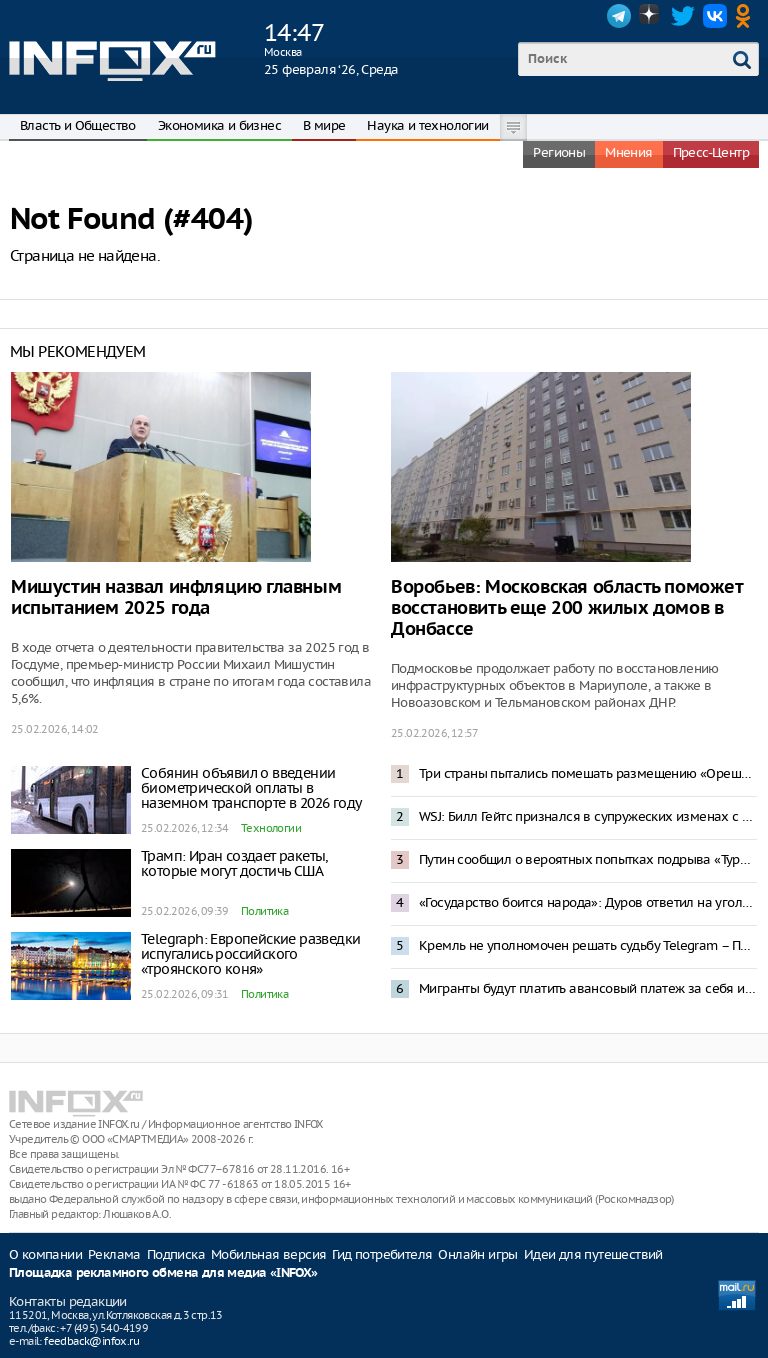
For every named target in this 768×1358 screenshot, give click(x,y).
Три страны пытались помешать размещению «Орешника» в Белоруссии (588, 773)
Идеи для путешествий (593, 1254)
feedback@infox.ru (91, 1341)
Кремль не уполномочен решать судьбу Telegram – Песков (588, 945)
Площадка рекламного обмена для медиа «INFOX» (163, 1273)
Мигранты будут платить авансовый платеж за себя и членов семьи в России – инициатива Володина (588, 988)
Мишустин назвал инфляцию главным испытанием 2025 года (176, 598)
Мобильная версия (268, 1254)
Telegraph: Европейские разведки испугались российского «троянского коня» (250, 954)
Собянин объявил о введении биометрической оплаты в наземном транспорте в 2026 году (251, 788)
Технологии (271, 828)
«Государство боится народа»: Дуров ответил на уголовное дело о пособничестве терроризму (588, 902)
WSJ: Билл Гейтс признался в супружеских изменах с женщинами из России (588, 816)
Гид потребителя (382, 1254)
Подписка (176, 1254)
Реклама (114, 1254)
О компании (45, 1254)
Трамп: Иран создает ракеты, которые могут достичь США (234, 863)
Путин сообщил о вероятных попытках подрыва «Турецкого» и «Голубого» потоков (588, 859)
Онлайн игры (477, 1254)
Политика (264, 911)
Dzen (651, 16)
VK (715, 16)
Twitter (683, 16)
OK (747, 16)
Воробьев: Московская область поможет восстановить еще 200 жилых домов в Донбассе (567, 608)
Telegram (619, 16)
